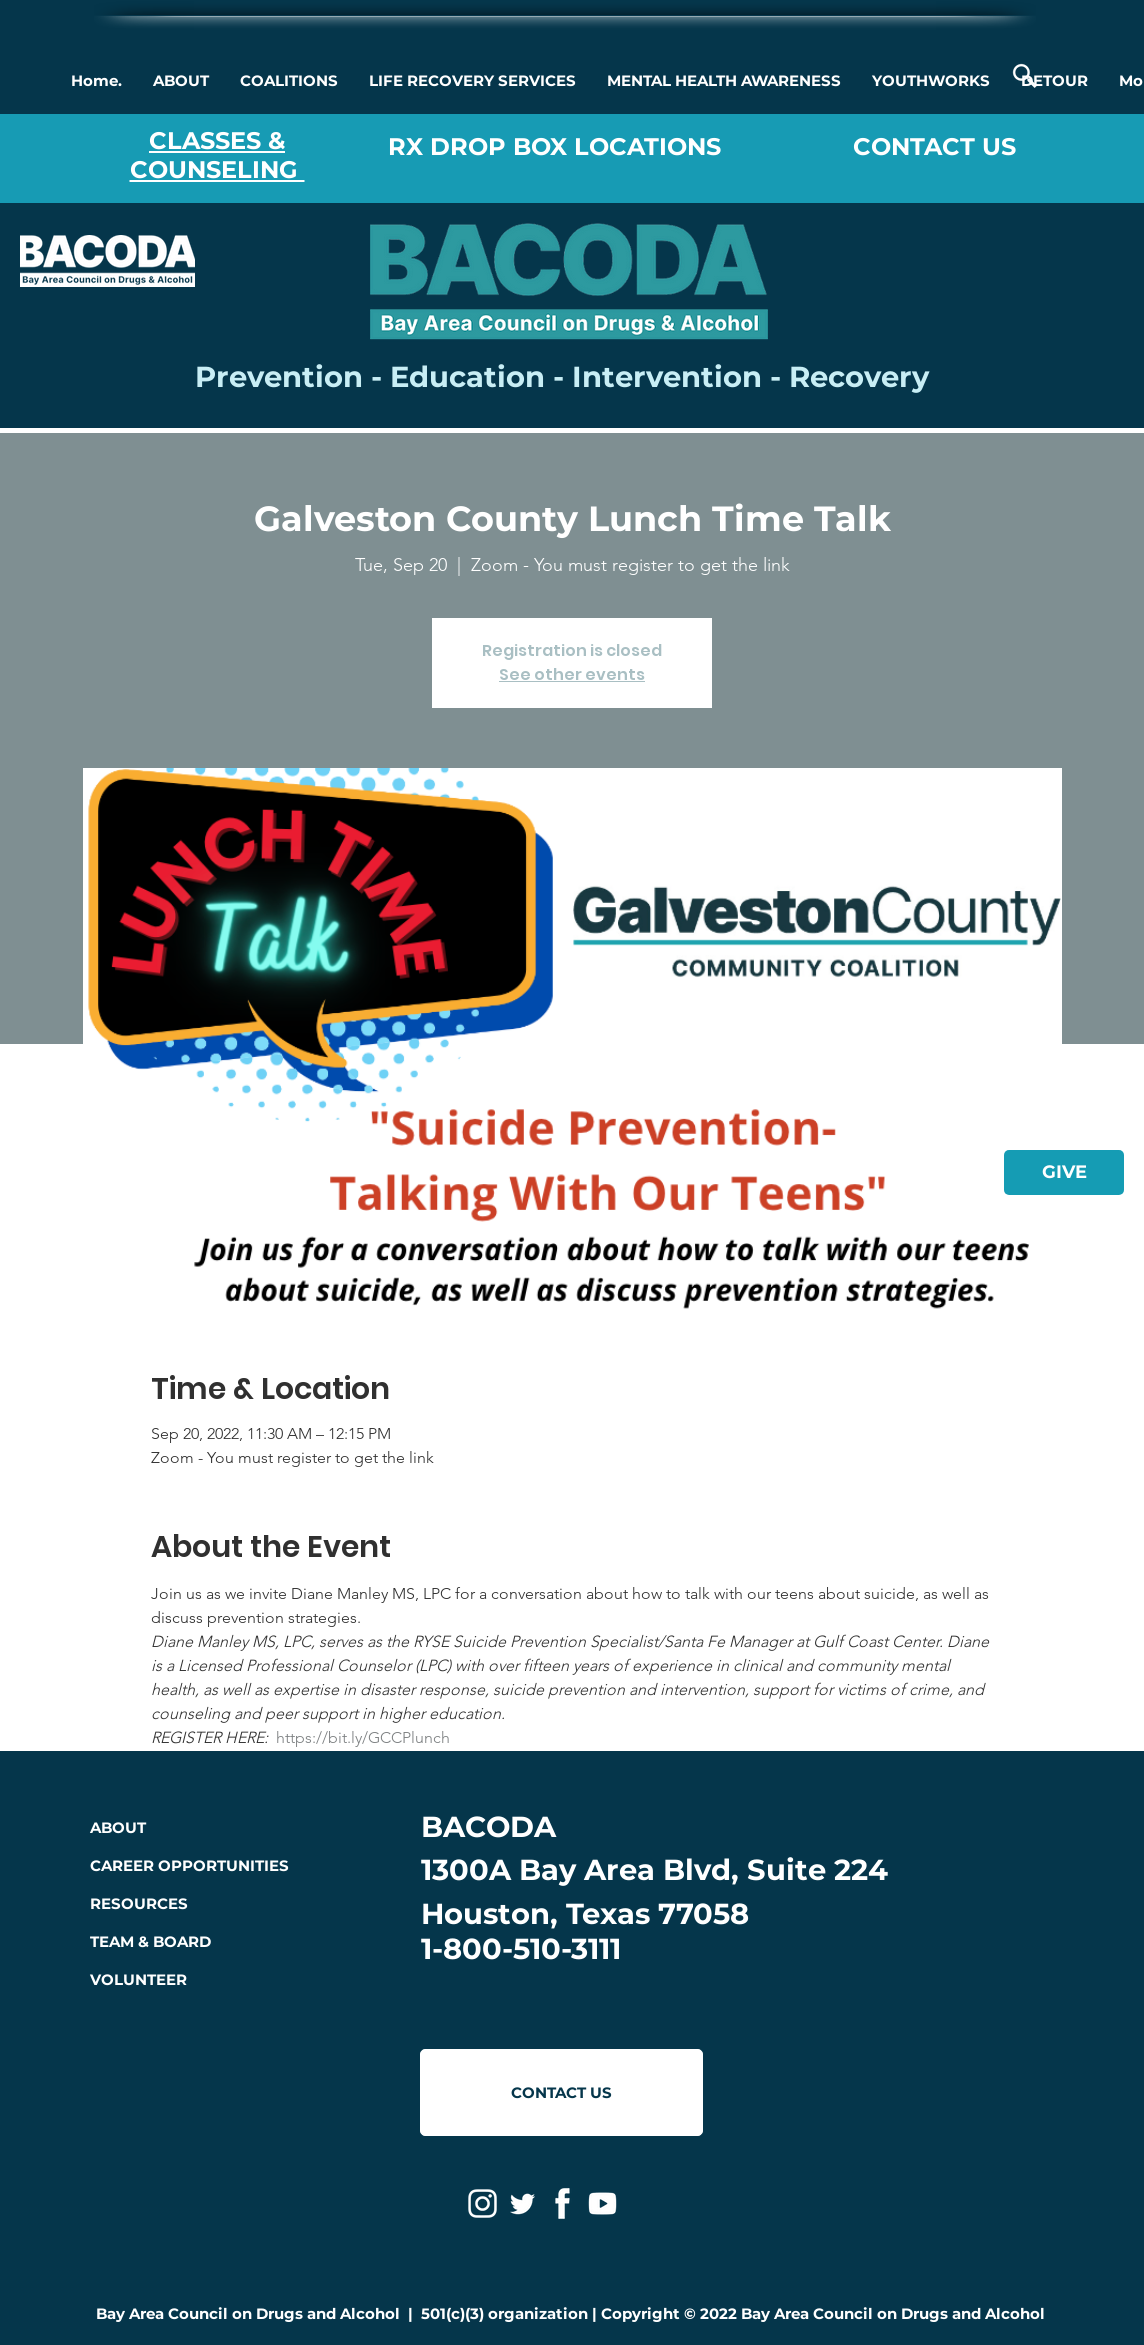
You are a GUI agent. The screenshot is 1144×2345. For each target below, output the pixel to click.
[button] (180, 81)
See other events (572, 674)
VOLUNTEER (138, 1979)
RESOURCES (139, 1903)
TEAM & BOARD (150, 1941)
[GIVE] (1064, 1172)
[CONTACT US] (561, 2092)
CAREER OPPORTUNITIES (189, 1865)
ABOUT (118, 1827)
